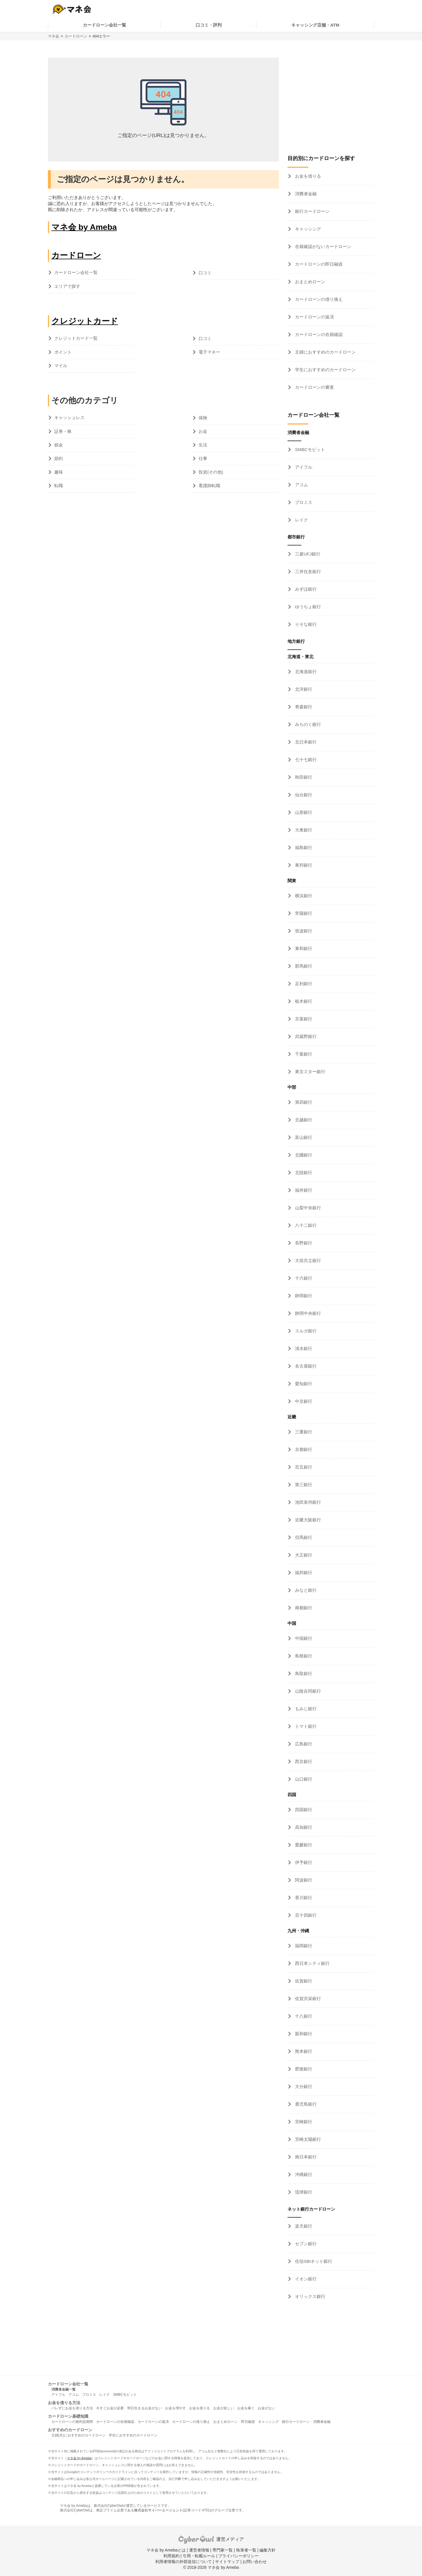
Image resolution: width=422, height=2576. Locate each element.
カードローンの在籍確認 (318, 334)
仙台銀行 (303, 794)
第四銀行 (303, 1102)
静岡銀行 (303, 1295)
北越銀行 (303, 1119)
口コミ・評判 (209, 24)
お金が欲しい (223, 2408)
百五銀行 (303, 1467)
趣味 (58, 472)
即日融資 (248, 2422)
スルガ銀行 (305, 1330)
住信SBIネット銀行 (313, 2261)
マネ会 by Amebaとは (166, 2550)
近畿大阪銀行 (307, 1519)
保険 (203, 417)
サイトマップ (227, 2561)
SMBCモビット (309, 449)
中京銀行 (303, 1401)
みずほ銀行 (305, 589)
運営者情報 (199, 2550)
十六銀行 (303, 1278)
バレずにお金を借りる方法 (72, 2408)
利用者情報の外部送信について (183, 2561)
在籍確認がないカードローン (322, 246)
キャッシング (307, 228)
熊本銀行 (303, 2051)
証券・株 (63, 431)
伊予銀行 (303, 1862)
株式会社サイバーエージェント (158, 2510)
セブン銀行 (305, 2243)
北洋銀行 (303, 689)
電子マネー (209, 352)
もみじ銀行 (305, 1708)
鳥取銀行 (303, 1673)
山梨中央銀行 (307, 1207)
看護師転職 (209, 485)
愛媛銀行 (303, 1844)
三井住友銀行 (307, 571)
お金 (203, 431)
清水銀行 (303, 1348)
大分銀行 (303, 2086)
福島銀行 (303, 847)
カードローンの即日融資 (318, 264)
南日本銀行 (305, 2156)
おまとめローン (309, 281)
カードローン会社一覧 (104, 24)
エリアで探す (67, 286)
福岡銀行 (303, 1945)
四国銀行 (303, 1809)
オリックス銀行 (309, 2296)
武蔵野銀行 (305, 1036)
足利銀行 (303, 983)
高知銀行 (303, 1827)
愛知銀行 (303, 1383)
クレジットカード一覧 (76, 338)
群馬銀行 (303, 966)
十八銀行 (303, 2016)
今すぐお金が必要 (110, 2408)
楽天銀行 (303, 2226)
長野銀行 (303, 1242)
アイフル (303, 467)
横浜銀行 (303, 895)
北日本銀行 (305, 741)
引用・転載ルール (199, 2556)
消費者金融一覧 (63, 2389)
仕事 (203, 458)
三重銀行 (303, 1431)
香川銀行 (303, 1897)
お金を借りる (307, 176)
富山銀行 (303, 1137)
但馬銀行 (303, 1537)
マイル (60, 365)
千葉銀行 (303, 1054)
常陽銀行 (303, 913)
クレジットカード (84, 321)
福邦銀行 (303, 1572)
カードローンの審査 (314, 387)
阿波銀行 (303, 1879)
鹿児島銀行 (305, 2104)
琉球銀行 (303, 2192)
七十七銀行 (305, 759)
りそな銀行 (305, 624)
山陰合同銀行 (307, 1691)
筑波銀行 (303, 930)
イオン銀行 (305, 2278)
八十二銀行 (305, 1225)
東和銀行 (303, 948)
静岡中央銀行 (307, 1313)
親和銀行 (303, 2033)
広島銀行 (303, 1743)
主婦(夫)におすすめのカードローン (78, 2435)
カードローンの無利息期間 (72, 2422)
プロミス (303, 502)
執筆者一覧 (246, 2550)
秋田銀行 (303, 777)
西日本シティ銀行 (312, 1963)
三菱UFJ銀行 (307, 553)
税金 (58, 444)
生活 (203, 444)
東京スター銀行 (309, 1071)
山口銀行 (303, 1779)
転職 (58, 485)
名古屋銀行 (305, 1366)
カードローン (76, 36)
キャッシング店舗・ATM (315, 24)
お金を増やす (175, 2408)
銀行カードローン (312, 211)
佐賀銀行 (303, 1980)
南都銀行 (303, 1607)
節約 (58, 458)
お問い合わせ (254, 2561)
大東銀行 (303, 829)
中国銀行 (303, 1638)
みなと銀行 (305, 1590)
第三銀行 (303, 1484)
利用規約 (171, 2556)
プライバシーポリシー (238, 2556)
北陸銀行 (303, 1172)
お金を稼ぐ (246, 2408)
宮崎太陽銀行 (307, 2139)
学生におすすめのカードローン (325, 369)
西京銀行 (303, 1761)
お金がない (266, 2408)
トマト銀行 (305, 1726)
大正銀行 (303, 1554)
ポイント (63, 352)
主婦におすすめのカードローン (325, 352)
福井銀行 (303, 1190)
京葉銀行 (303, 1018)
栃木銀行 (303, 1001)
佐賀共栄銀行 (307, 1998)
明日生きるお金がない (144, 2408)
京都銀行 (303, 1449)
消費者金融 (305, 193)
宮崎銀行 (303, 2121)
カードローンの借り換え (318, 299)
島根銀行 (303, 1655)
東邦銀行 (303, 865)
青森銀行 (303, 706)
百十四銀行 (305, 1915)
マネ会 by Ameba (84, 227)
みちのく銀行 (307, 724)
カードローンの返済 (314, 316)
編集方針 (267, 2550)
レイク (301, 519)
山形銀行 (303, 812)
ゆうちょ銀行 (307, 606)
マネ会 (53, 36)
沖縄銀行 (303, 2174)
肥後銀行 (303, 2068)
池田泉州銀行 (307, 1502)
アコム (301, 484)
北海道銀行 (305, 671)
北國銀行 (303, 1154)
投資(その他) (211, 472)
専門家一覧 (222, 2550)
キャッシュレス (69, 417)
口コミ (205, 272)
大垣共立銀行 (307, 1260)
